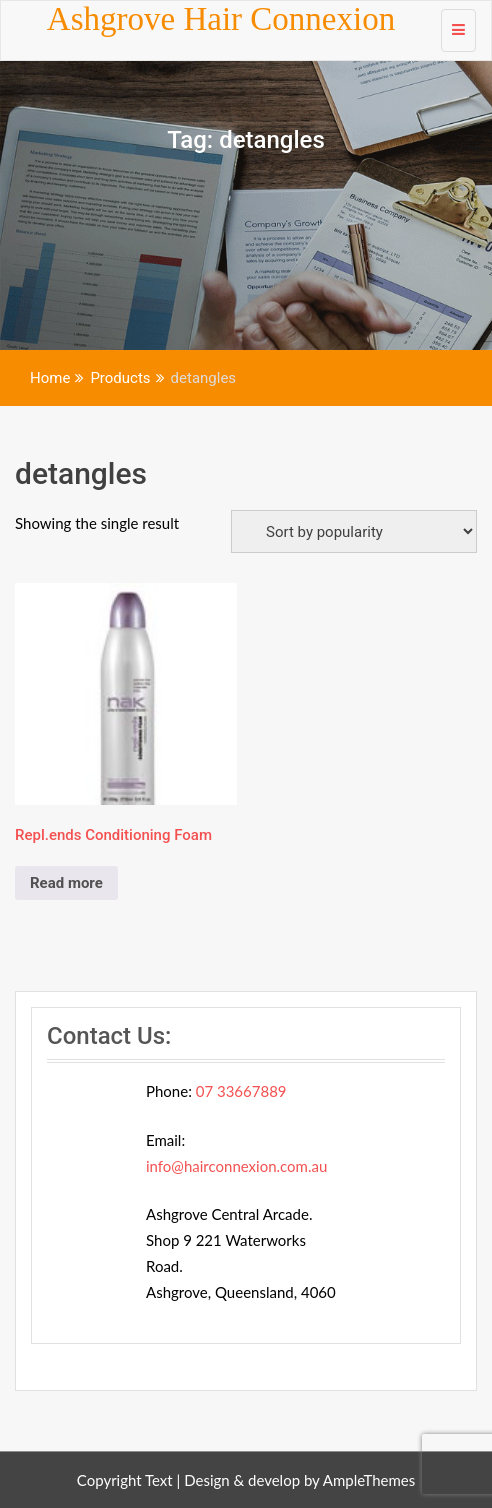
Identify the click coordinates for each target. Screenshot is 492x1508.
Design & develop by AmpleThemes (299, 1480)
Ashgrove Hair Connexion (221, 19)
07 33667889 (241, 1091)
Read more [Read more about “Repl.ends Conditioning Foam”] (66, 883)
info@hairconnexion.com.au (236, 1166)
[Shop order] (354, 531)
